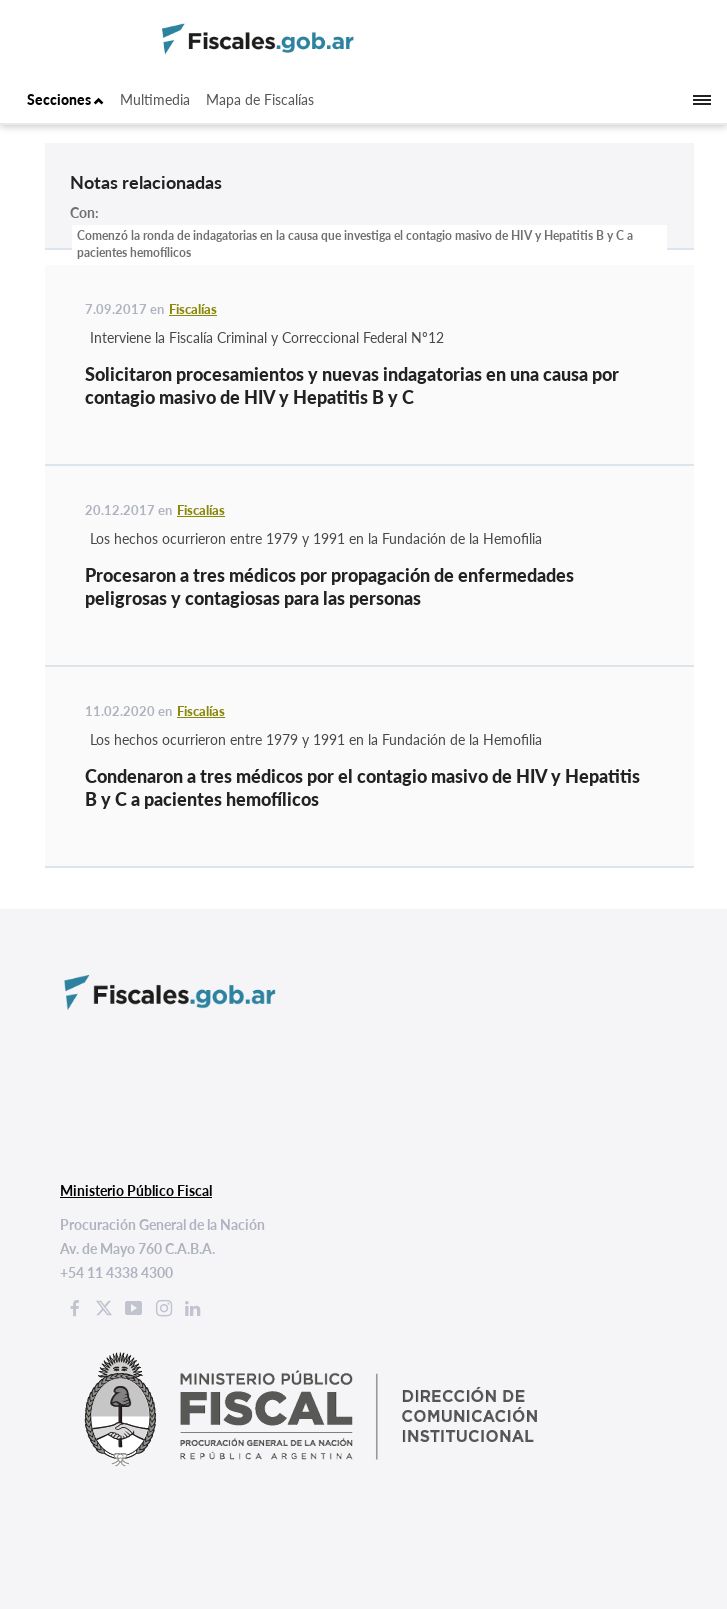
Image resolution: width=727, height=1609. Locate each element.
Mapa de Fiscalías (260, 99)
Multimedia (155, 99)
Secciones (65, 99)
